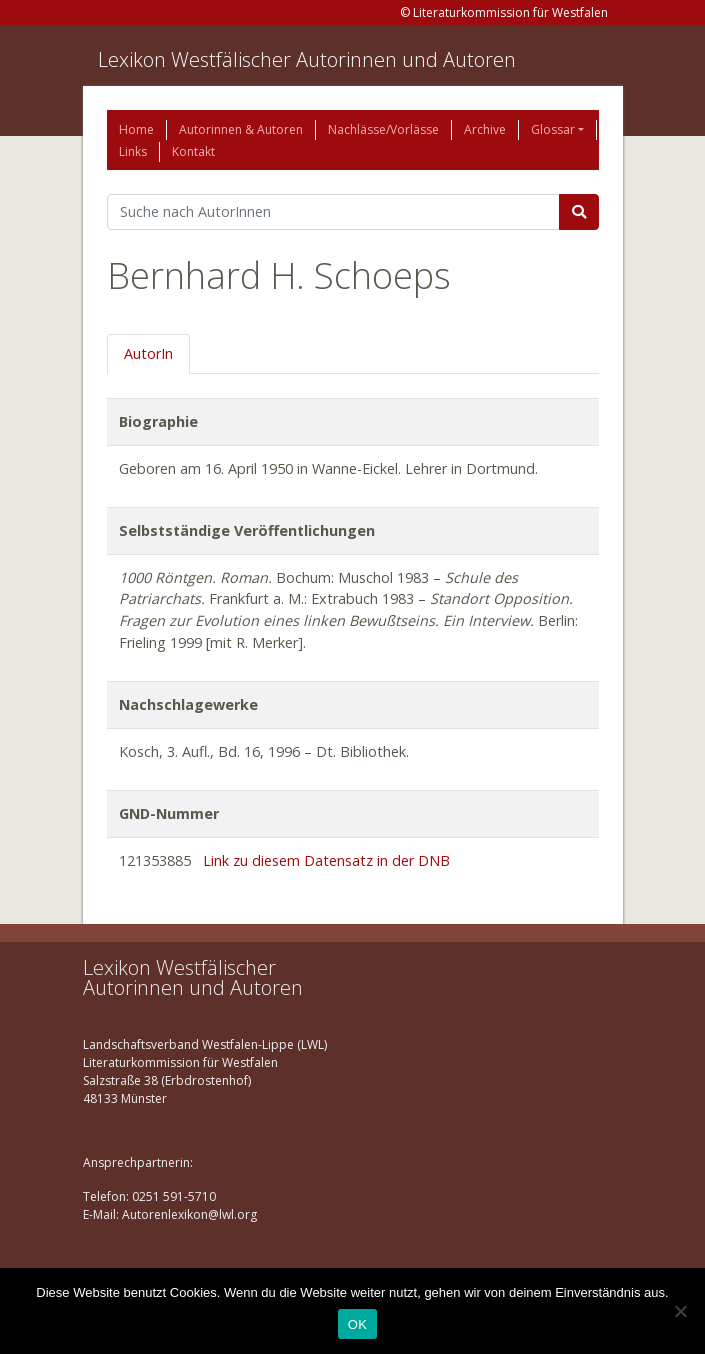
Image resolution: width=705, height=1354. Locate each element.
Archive (485, 129)
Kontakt (193, 151)
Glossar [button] (553, 129)
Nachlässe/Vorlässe (383, 129)
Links (133, 151)
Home (136, 129)
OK (357, 1324)
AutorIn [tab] (148, 353)
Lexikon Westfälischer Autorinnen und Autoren (307, 59)
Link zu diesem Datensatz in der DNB (326, 860)
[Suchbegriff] (333, 212)
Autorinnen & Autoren (241, 129)
